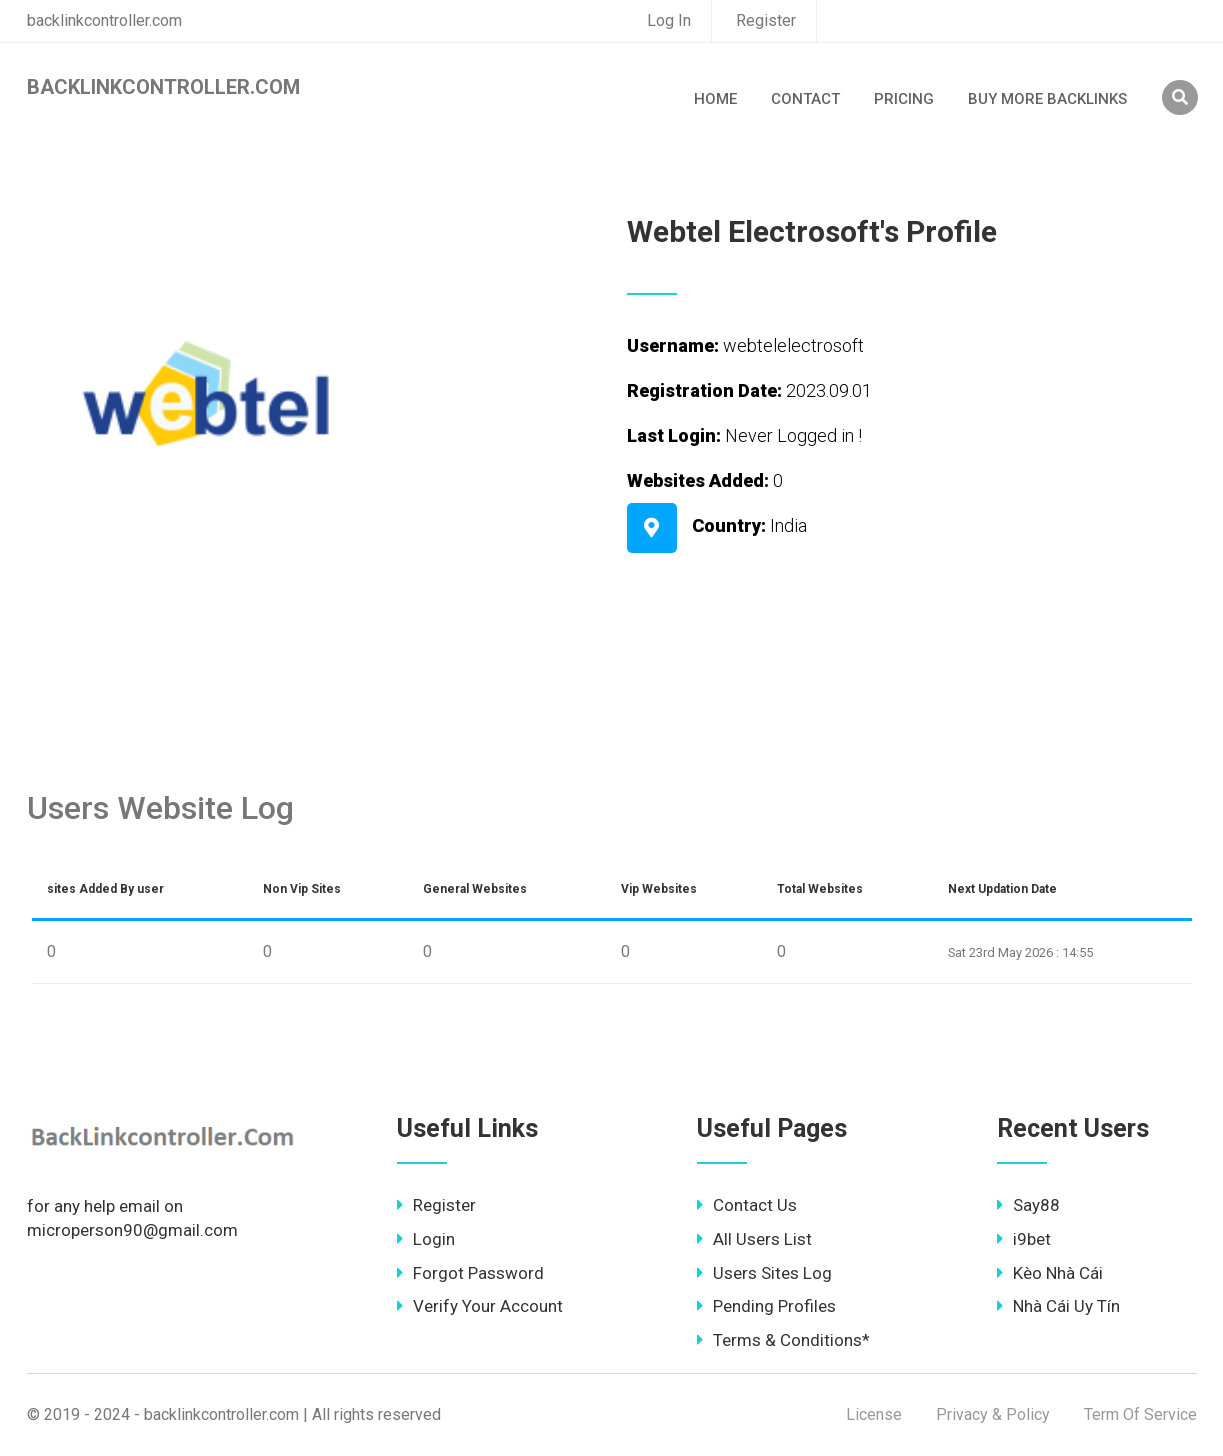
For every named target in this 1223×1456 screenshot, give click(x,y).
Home (715, 99)
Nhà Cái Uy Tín (1058, 1306)
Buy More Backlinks (1047, 99)
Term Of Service (1140, 1414)
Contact (805, 99)
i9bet (1024, 1239)
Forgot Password (470, 1273)
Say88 (1028, 1205)
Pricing (904, 99)
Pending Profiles (766, 1306)
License (874, 1414)
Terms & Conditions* (783, 1340)
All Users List (754, 1239)
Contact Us (747, 1205)
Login (426, 1239)
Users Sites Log (764, 1273)
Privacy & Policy (993, 1414)
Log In (669, 20)
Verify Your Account (480, 1306)
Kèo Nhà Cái (1050, 1273)
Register (766, 20)
